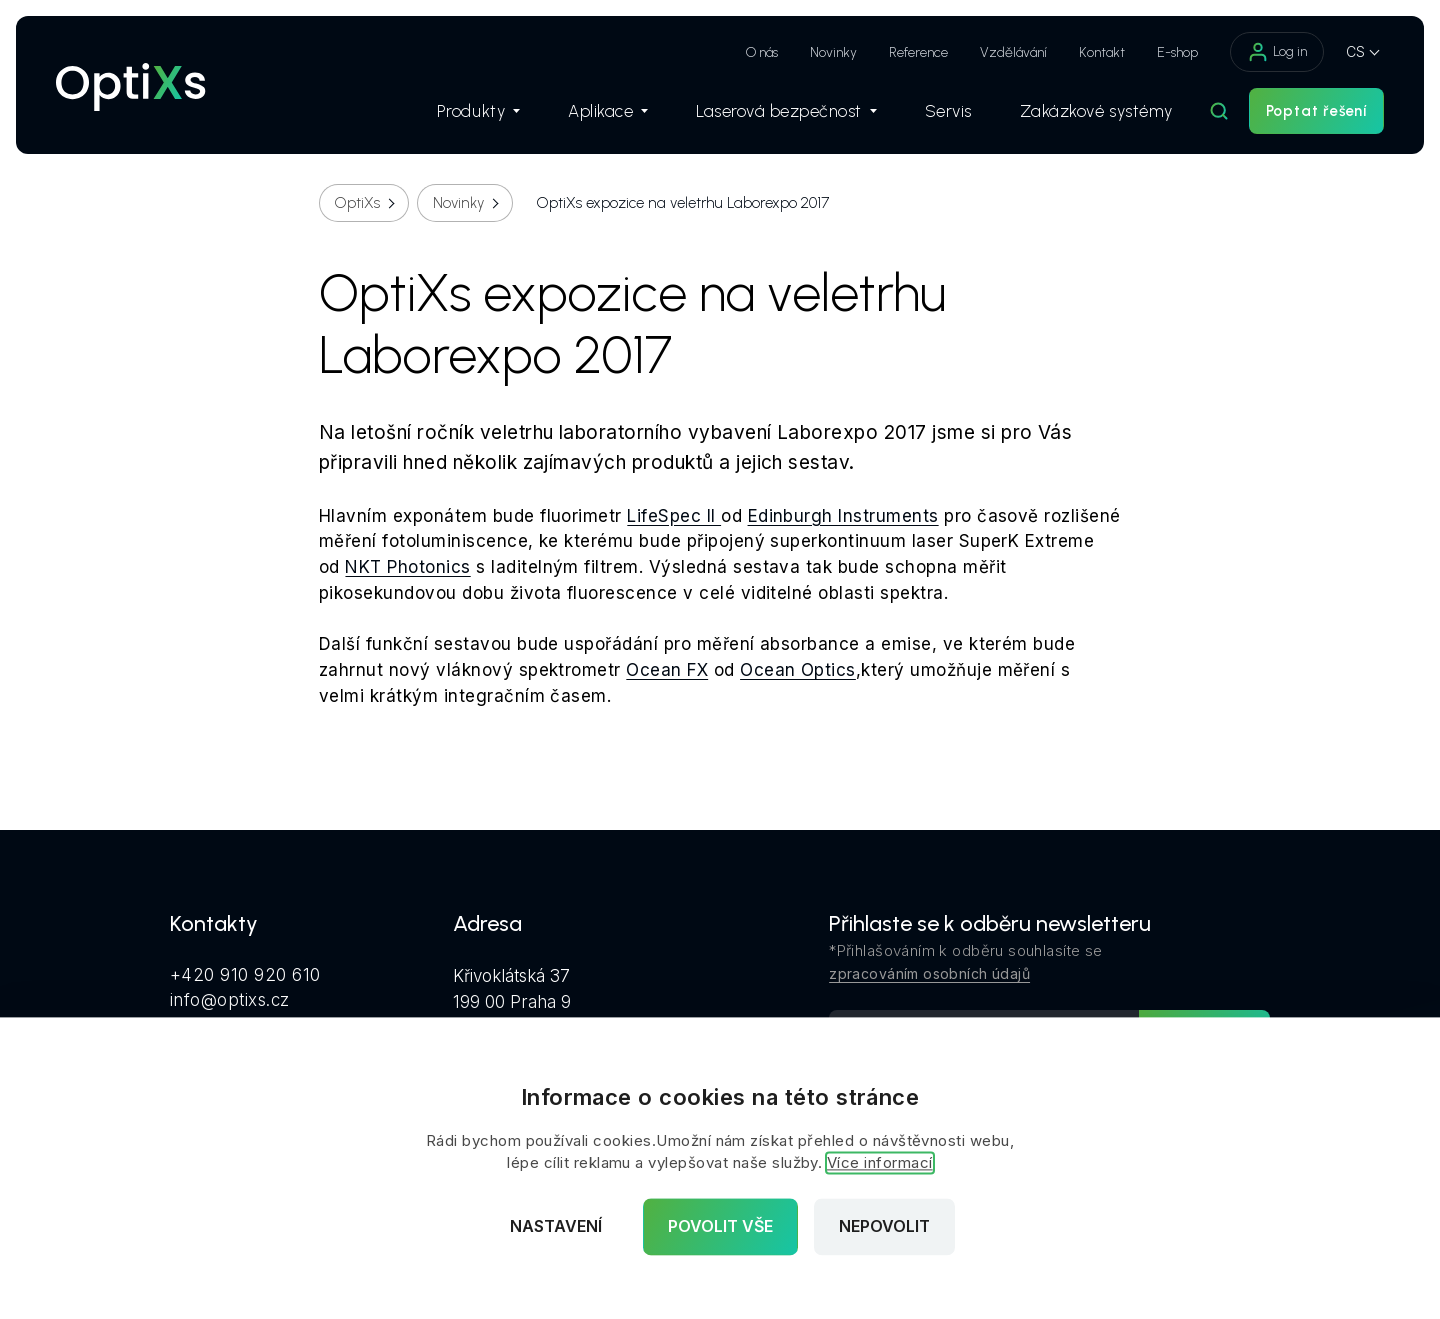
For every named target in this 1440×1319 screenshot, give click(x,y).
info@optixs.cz (230, 1000)
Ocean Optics (798, 670)
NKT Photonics (407, 567)
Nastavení (556, 1227)
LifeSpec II (674, 516)
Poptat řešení (1316, 111)
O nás (762, 52)
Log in (1277, 52)
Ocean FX (667, 670)
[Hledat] (1219, 111)
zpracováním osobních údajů (929, 973)
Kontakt (1102, 52)
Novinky (833, 52)
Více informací (880, 1163)
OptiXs (357, 203)
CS (1355, 51)
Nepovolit (884, 1227)
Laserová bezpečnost (786, 111)
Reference (918, 52)
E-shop (1177, 52)
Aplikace (608, 111)
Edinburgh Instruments (843, 516)
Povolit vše (720, 1227)
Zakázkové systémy (1096, 111)
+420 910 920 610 (245, 975)
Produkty (478, 111)
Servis (948, 111)
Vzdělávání (1013, 52)
